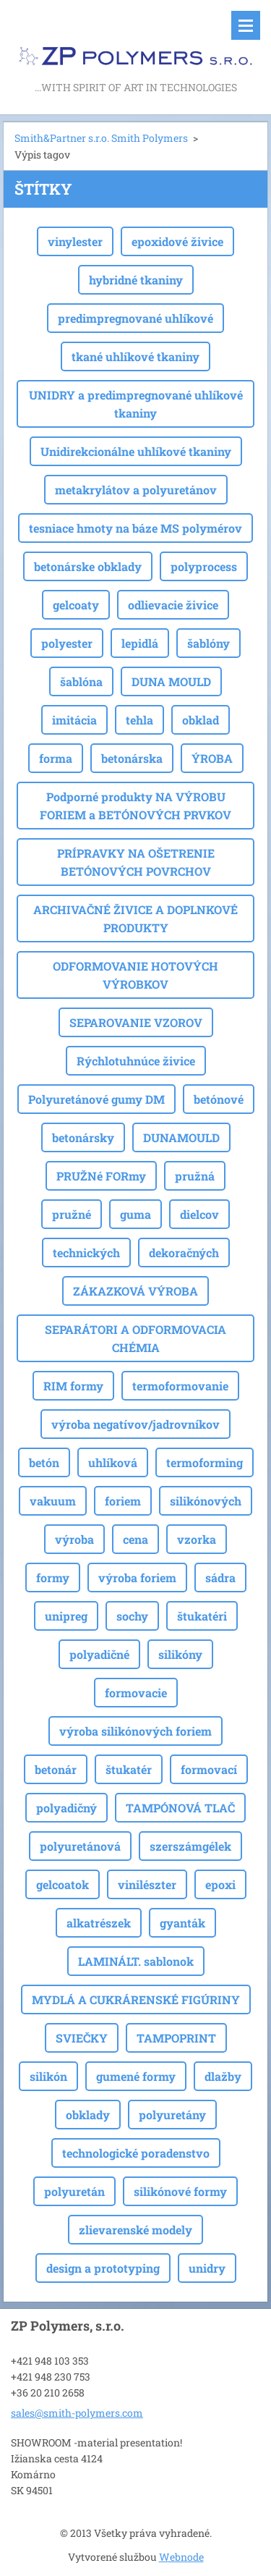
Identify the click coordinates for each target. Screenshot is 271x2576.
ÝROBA (212, 758)
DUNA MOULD (171, 681)
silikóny (180, 1654)
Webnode (181, 2557)
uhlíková (112, 1462)
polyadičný (66, 1807)
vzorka (196, 1539)
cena (135, 1539)
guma (135, 1214)
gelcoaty (76, 604)
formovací (209, 1769)
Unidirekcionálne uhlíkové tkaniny (135, 451)
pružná (195, 1175)
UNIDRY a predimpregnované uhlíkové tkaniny (136, 404)
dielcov (199, 1214)
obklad (200, 719)
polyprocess (204, 566)
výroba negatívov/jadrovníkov (135, 1424)
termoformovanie (180, 1385)
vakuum (53, 1500)
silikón (48, 2076)
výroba (74, 1539)
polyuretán (74, 2191)
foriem (123, 1500)
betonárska (132, 758)
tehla (139, 719)
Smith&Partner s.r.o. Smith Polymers (101, 138)
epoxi (220, 1884)
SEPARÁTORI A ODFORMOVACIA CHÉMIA (135, 1338)
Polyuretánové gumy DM (96, 1099)
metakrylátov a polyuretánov (136, 489)
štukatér (129, 1769)
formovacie (136, 1692)
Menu (245, 25)
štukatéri (202, 1615)
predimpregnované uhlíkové (135, 318)
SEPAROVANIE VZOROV (135, 1022)
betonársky (83, 1137)
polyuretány (172, 2114)
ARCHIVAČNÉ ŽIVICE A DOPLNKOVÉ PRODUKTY (135, 918)
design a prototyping (103, 2268)
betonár (56, 1769)
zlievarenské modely (135, 2229)
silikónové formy (180, 2191)
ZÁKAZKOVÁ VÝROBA (135, 1290)
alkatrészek (98, 1922)
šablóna (81, 681)
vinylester (75, 241)
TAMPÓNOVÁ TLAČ (180, 1807)
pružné (71, 1214)
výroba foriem (137, 1577)
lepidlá (139, 643)
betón (44, 1462)
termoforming (204, 1462)
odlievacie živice (173, 604)
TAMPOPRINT (176, 2037)
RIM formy (73, 1385)
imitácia (74, 719)
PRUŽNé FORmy (101, 1175)
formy (52, 1577)
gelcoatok (62, 1884)
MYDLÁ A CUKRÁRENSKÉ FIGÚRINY (136, 1999)
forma (55, 758)
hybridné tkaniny (136, 279)
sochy (132, 1615)
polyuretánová (80, 1846)
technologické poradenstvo (136, 2153)
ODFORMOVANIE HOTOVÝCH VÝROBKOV (135, 975)
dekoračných (184, 1252)
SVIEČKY (82, 2037)
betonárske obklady (88, 566)
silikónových (205, 1500)
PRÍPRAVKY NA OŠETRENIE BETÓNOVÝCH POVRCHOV (136, 862)
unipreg (66, 1615)
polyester (67, 643)
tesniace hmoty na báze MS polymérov (135, 528)
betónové (219, 1099)
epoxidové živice (177, 241)
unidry (207, 2268)
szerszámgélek (190, 1846)
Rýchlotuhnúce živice (136, 1060)
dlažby (223, 2076)
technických (86, 1252)
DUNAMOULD (181, 1137)
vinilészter (147, 1884)
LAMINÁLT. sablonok (136, 1961)
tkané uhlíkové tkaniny (135, 356)
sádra (220, 1577)
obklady (88, 2114)
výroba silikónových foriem (135, 1731)
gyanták (182, 1922)
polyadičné (99, 1654)
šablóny (208, 643)
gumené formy (136, 2076)
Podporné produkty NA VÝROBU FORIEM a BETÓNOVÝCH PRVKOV (135, 805)
